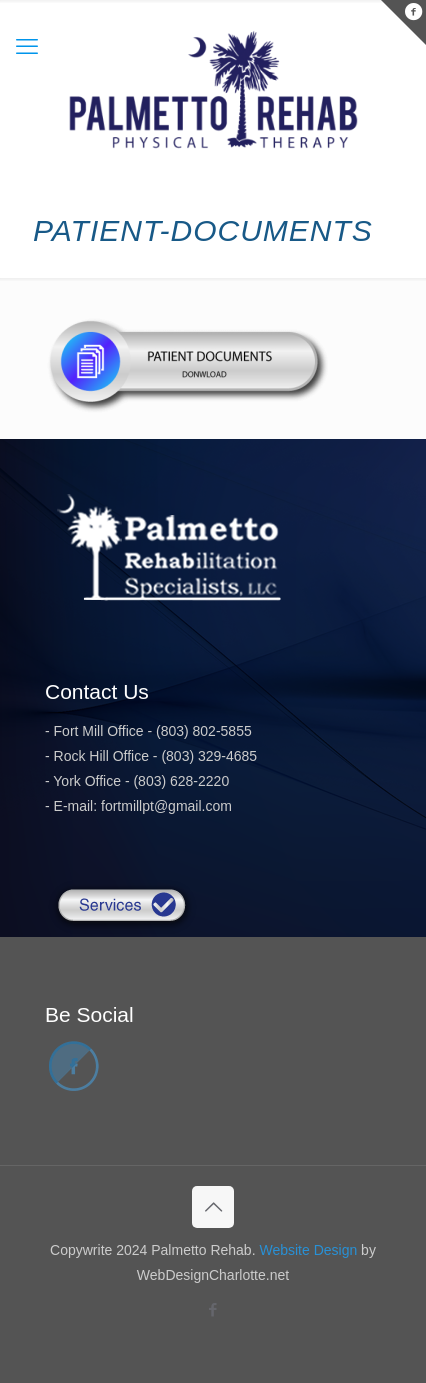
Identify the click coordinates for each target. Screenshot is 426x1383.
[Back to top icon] (213, 1207)
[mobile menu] (27, 47)
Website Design (308, 1250)
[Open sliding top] (403, 22)
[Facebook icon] (213, 1309)
